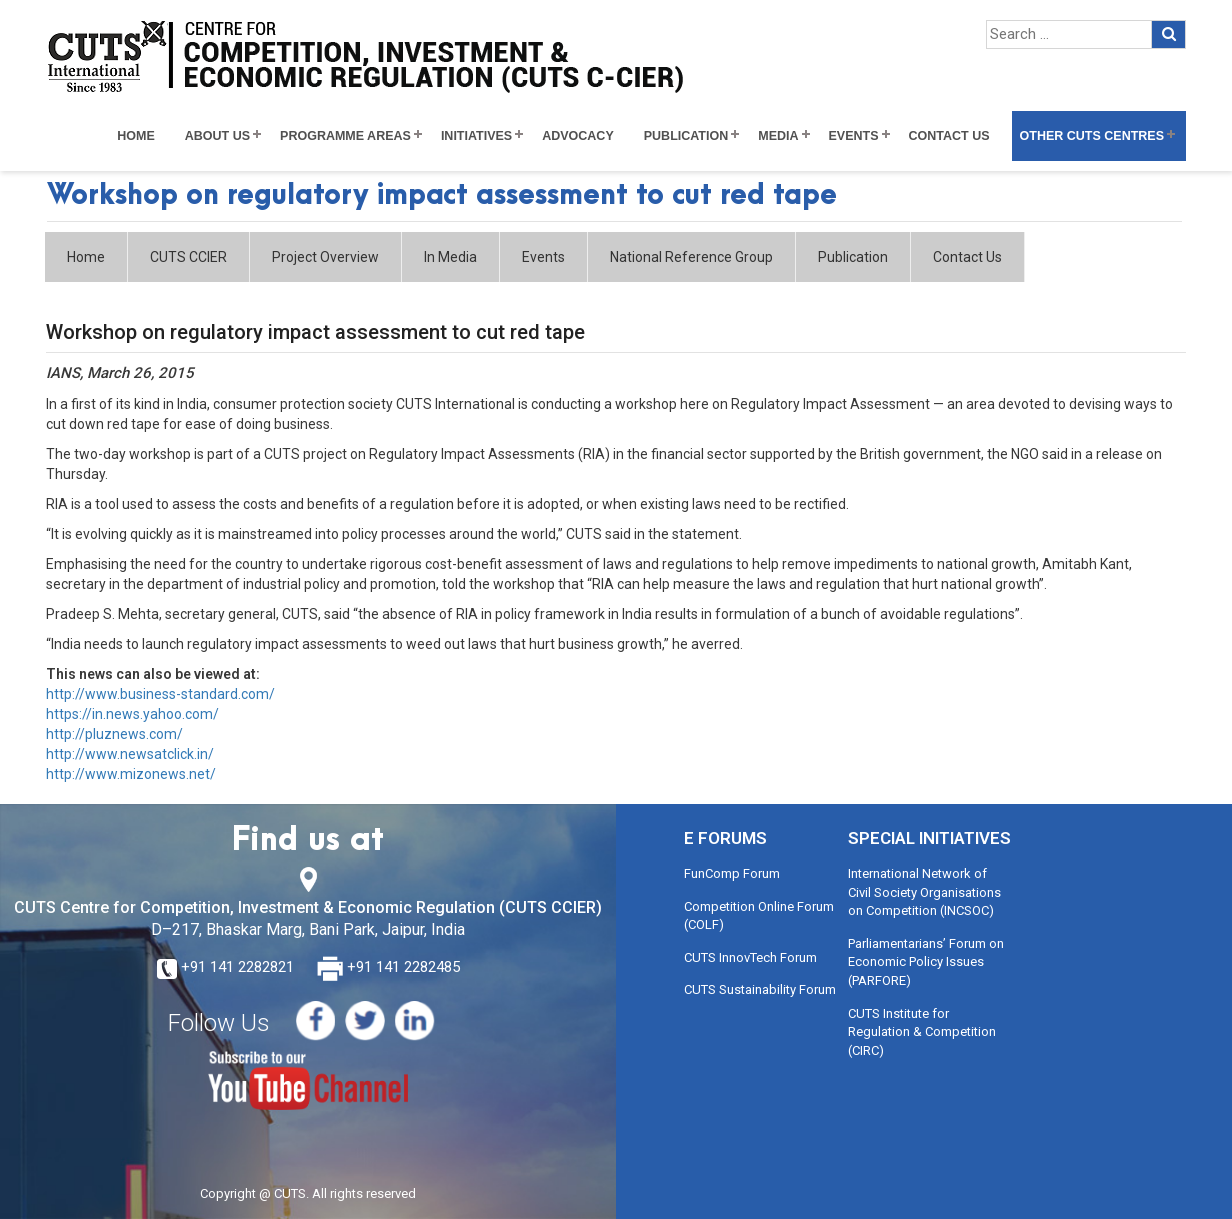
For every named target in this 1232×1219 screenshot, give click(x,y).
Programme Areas (345, 136)
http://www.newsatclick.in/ (130, 754)
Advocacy (578, 136)
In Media (450, 257)
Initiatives (476, 136)
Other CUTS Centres (1092, 136)
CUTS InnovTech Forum (750, 957)
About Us (217, 136)
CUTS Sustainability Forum (760, 989)
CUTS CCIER (188, 257)
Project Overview (325, 257)
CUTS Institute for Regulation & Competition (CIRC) (922, 1032)
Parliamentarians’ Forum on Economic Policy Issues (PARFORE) (926, 962)
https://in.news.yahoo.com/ (132, 714)
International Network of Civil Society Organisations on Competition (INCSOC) (924, 892)
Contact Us (949, 136)
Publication (686, 136)
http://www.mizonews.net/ (131, 774)
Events (854, 136)
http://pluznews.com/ (114, 734)
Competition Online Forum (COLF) (759, 916)
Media (778, 136)
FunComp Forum (732, 873)
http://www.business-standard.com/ (160, 694)
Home (136, 136)
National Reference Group (691, 257)
